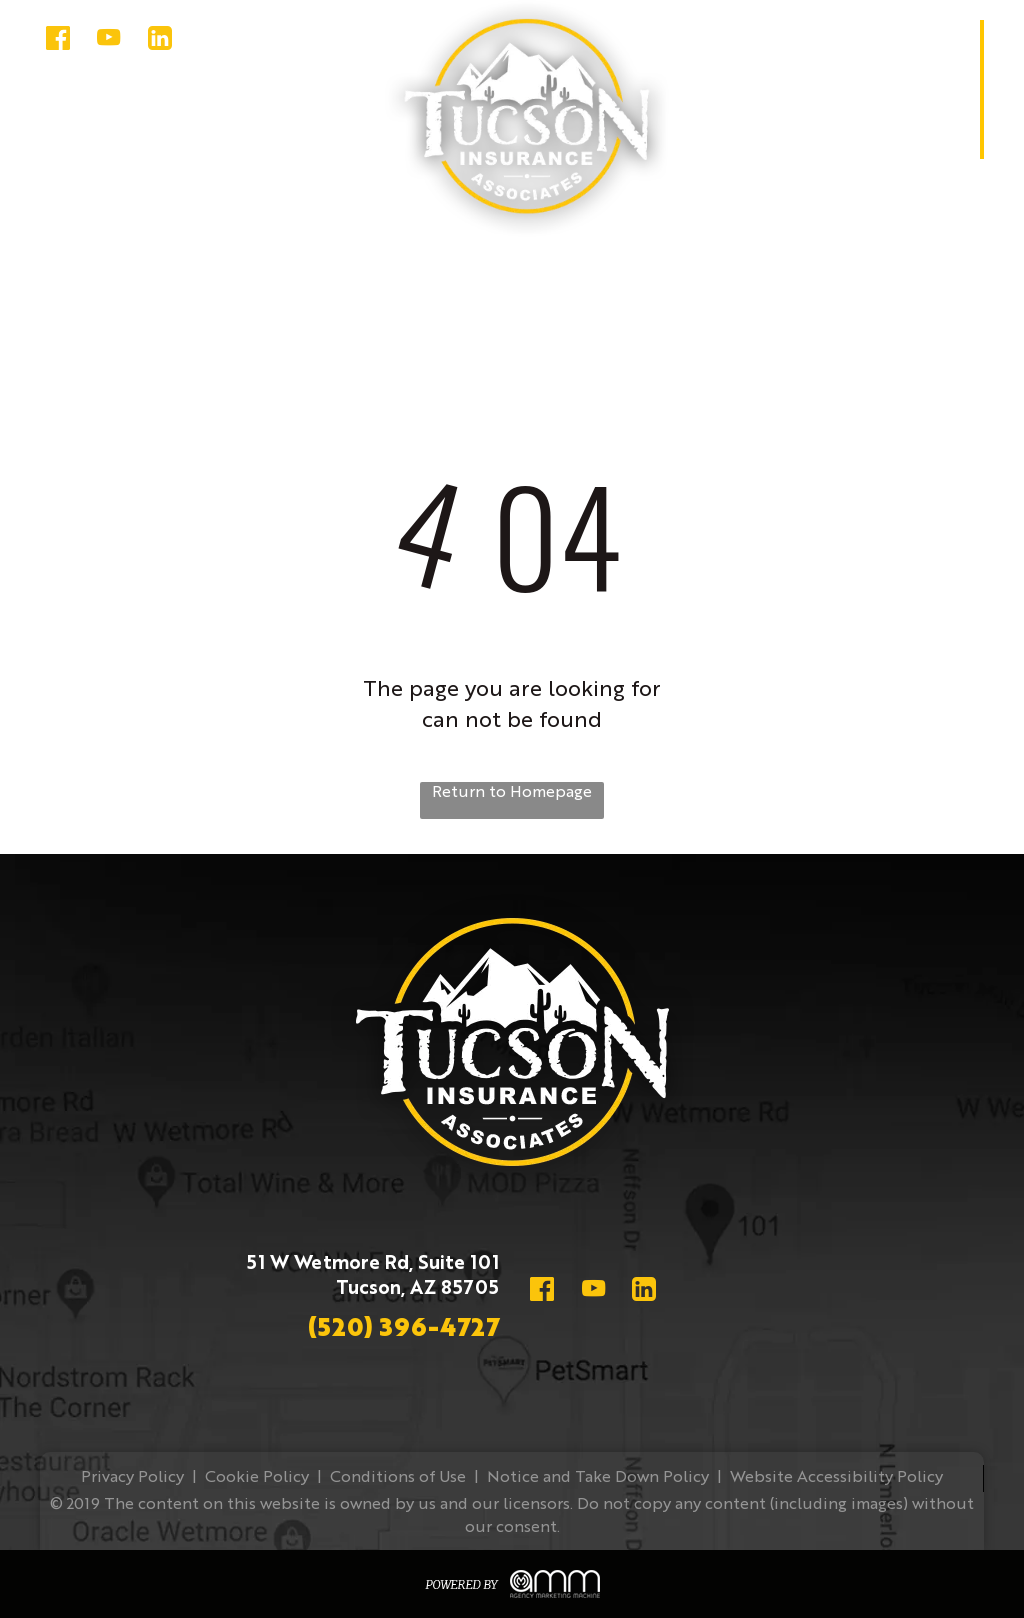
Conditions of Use (398, 1478)
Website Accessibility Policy (836, 1478)
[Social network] (57, 40)
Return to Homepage (512, 793)
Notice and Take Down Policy (598, 1478)
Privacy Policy (132, 1478)
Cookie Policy (257, 1478)
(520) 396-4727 (403, 1329)
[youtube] (108, 40)
